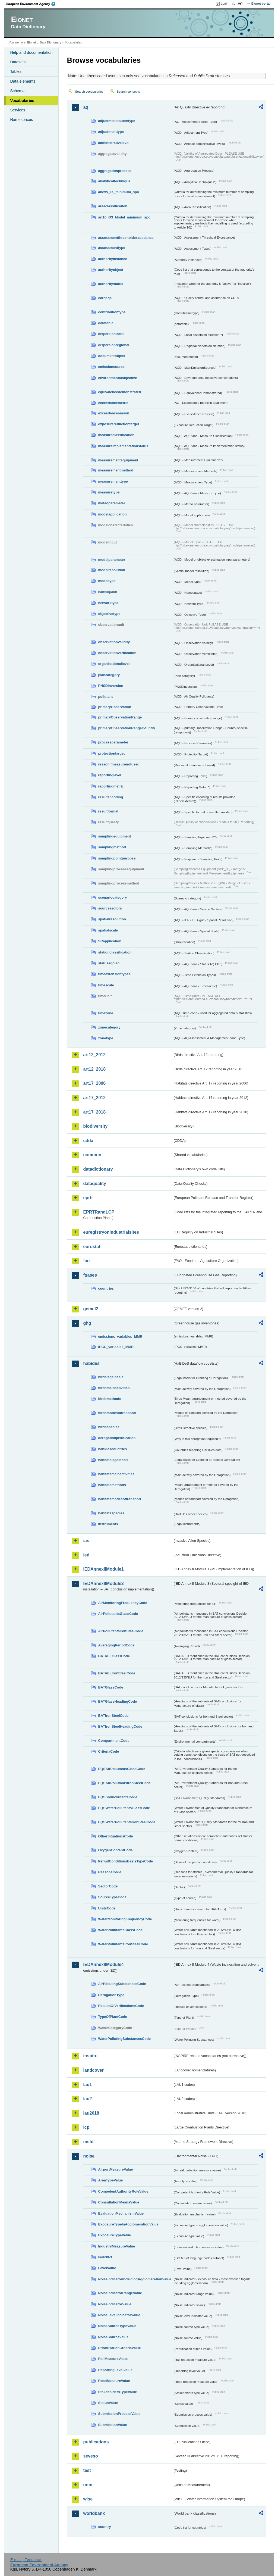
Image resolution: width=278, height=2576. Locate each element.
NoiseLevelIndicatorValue (119, 2315)
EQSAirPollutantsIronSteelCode (124, 1783)
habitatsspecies (111, 1513)
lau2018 (91, 2113)
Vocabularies (22, 100)
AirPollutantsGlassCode (118, 1614)
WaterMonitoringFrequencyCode (125, 1919)
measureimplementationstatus (123, 446)
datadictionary (98, 1169)
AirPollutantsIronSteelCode (120, 1631)
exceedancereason (113, 413)
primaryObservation (114, 707)
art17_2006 (94, 1083)
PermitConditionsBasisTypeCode (125, 1861)
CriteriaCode (108, 1751)
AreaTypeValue (110, 2180)
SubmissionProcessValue (119, 2414)
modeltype (106, 581)
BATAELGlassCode (114, 1656)
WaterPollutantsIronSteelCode (123, 1944)
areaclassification (112, 206)
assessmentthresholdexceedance (125, 238)
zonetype (105, 1038)
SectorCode (108, 1886)
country (104, 2527)
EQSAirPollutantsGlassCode (121, 1769)
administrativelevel (113, 143)
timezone (105, 1013)
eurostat (91, 1246)
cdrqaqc (105, 298)
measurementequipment (118, 460)
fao (86, 1260)
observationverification (117, 653)
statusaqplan (108, 963)
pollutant (105, 697)
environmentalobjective (117, 378)
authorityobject (110, 270)
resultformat (108, 811)
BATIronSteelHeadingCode (120, 1726)
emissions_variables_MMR (120, 1336)
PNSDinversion (110, 686)
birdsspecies (108, 1427)
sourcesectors (110, 908)
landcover (93, 2070)
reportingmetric (111, 786)
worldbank (94, 2513)
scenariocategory (112, 897)
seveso (90, 2456)
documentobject (111, 356)
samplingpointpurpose (116, 858)
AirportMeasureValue (115, 2169)
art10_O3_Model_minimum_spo (124, 217)
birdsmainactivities (113, 1388)
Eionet (31, 42)
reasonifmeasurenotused (118, 764)
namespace (107, 592)
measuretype (108, 492)
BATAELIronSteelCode (116, 1673)
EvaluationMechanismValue (121, 2213)
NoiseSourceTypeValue (117, 2326)
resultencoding (110, 797)
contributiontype (111, 312)
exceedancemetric (113, 403)
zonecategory (109, 1027)
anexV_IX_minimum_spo (118, 192)
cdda (88, 1140)
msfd (88, 2141)
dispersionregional (113, 345)
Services (17, 110)
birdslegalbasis (110, 1377)
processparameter (113, 742)
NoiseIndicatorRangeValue (120, 2293)
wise (88, 2499)
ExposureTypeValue (114, 2235)
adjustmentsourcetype (116, 121)
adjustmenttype (111, 132)
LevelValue (107, 2268)
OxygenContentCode (115, 1850)
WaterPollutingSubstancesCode (124, 2039)
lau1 (87, 2084)
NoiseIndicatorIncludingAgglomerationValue (134, 2279)
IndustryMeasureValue (116, 2246)
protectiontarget (111, 753)
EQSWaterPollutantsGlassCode (124, 1808)
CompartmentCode (113, 1741)
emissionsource (111, 367)
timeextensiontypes (114, 974)
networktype (108, 603)
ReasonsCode (109, 1872)
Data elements (22, 81)
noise (88, 2156)
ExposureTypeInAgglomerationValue (128, 2224)
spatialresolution (112, 919)
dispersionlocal (111, 334)
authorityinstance (112, 259)
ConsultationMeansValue (118, 2202)
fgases (90, 1275)
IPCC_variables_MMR (116, 1347)
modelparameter (111, 560)
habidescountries (112, 1449)
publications (96, 2442)
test (87, 2470)
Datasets (18, 62)
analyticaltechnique (114, 181)
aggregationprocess (114, 171)
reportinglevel (109, 775)
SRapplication (109, 941)
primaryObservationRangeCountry (126, 728)
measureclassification (116, 435)
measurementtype (113, 481)
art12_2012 (94, 1054)
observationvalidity (114, 642)
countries (106, 1288)
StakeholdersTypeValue (117, 2392)
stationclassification (114, 952)
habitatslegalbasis (113, 1460)
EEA (32, 4)
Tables (15, 71)
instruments (108, 1524)
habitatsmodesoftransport (119, 1499)
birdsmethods (109, 1399)
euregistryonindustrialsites (111, 1232)
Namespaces (21, 119)
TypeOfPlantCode (112, 2017)
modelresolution (111, 570)
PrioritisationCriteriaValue (119, 2348)
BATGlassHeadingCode (117, 1701)
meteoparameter (111, 503)
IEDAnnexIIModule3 (103, 1583)
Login (224, 3)
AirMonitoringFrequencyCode (122, 1603)
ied (86, 1555)
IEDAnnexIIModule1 (103, 1569)
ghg (87, 1323)
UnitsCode (106, 1908)
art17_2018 (94, 1112)
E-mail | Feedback (26, 2560)
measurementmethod (115, 470)
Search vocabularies (89, 91)
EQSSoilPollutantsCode (117, 1797)
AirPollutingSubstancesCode (122, 1984)
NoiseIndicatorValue (114, 2304)
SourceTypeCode (112, 1897)
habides (91, 1363)
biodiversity (95, 1126)
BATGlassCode (110, 1687)
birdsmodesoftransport (117, 1413)
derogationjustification (116, 1438)
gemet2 (90, 1308)
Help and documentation (31, 52)
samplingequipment (114, 836)
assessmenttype (111, 248)
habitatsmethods (112, 1485)
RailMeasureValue (113, 2359)
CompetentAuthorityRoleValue (123, 2191)
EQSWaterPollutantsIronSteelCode (126, 1822)
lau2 (87, 2098)
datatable (105, 323)
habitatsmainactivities (116, 1474)
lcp (86, 2127)
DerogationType (111, 1995)
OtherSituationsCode (115, 1836)
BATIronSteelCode (113, 1716)
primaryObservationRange (120, 717)
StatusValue (108, 2403)
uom (87, 2485)
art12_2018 (94, 1069)
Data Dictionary (50, 42)
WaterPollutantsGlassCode (120, 1930)
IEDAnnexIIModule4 (103, 1964)
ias (86, 1540)
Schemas (18, 91)
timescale (106, 985)
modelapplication (112, 514)
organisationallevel (113, 664)
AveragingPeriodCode (116, 1645)
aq (85, 107)
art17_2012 (94, 1097)
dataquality (94, 1183)
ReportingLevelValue (115, 2370)
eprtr (88, 1197)
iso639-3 (105, 2257)
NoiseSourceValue (113, 2337)
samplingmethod (112, 847)
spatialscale (108, 930)
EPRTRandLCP (98, 1212)
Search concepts (128, 91)
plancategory (109, 675)
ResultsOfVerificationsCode (121, 2006)
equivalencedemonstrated (119, 392)
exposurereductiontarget (118, 424)
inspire (90, 2055)
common (92, 1154)
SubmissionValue (112, 2425)
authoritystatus (110, 284)
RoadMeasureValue (114, 2381)
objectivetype (109, 614)
